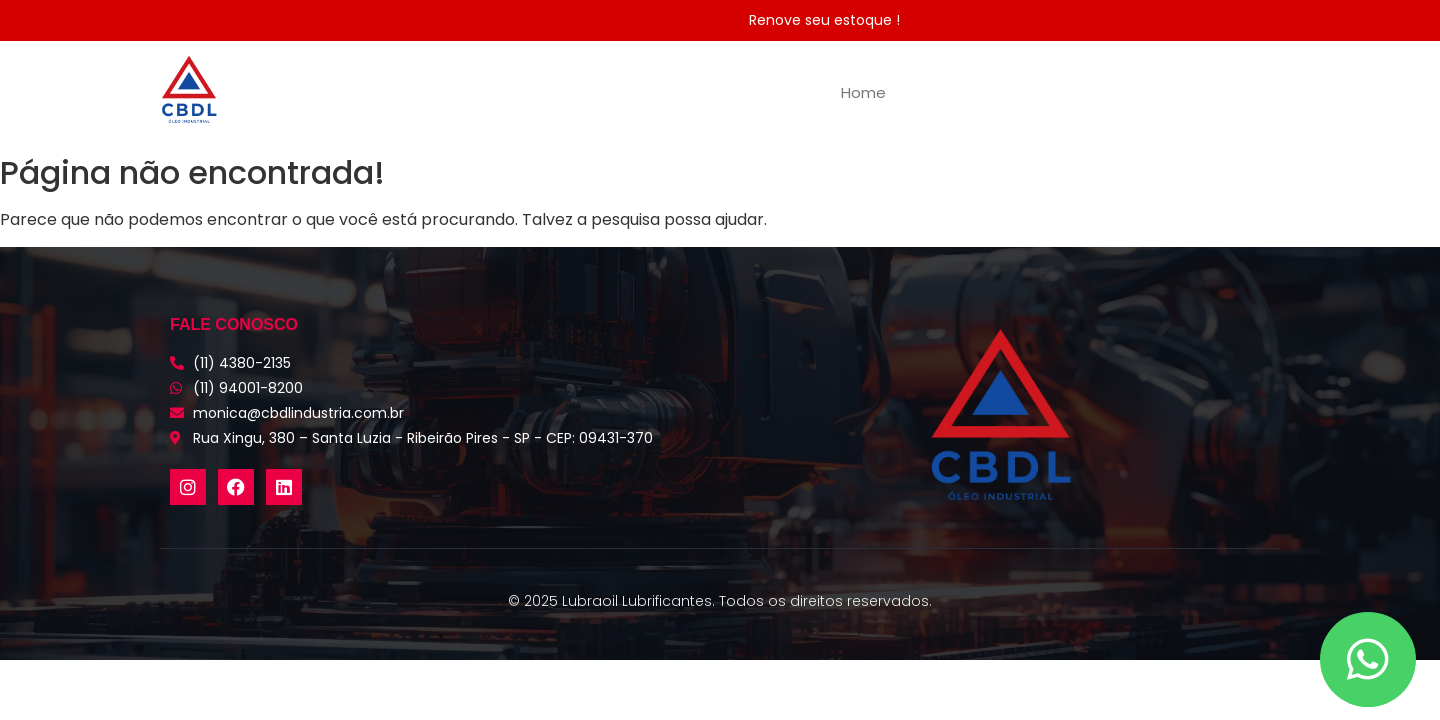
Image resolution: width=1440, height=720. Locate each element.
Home (863, 92)
